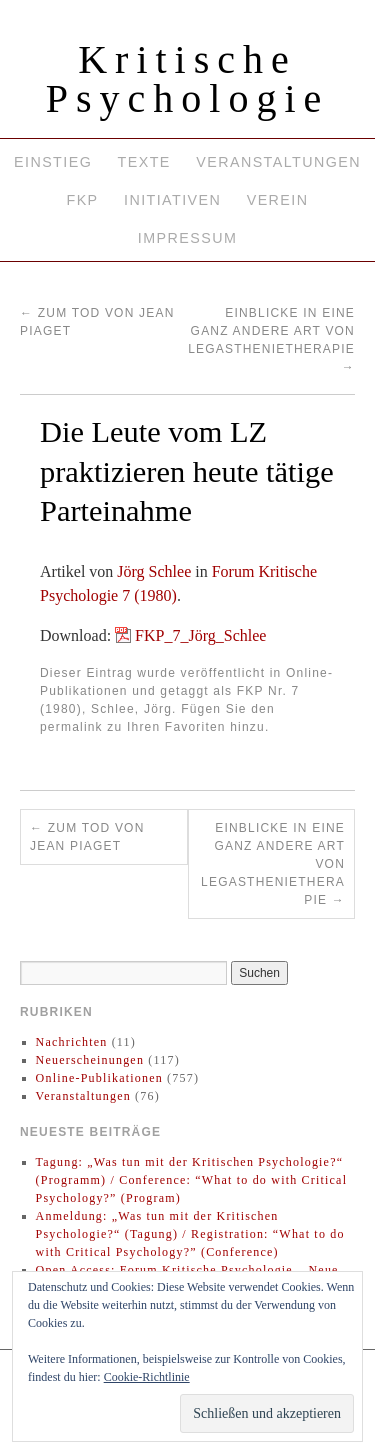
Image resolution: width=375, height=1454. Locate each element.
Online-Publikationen (99, 1078)
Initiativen (172, 200)
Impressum (187, 238)
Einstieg (53, 162)
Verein (278, 200)
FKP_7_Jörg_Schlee (200, 635)
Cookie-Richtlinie (147, 1377)
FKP (82, 200)
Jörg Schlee (154, 571)
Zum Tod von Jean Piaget (87, 837)
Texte (144, 162)
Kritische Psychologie (188, 79)
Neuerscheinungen (90, 1060)
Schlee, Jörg (131, 709)
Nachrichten (72, 1042)
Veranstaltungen (278, 162)
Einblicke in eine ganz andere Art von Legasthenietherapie (273, 864)
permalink (71, 727)
